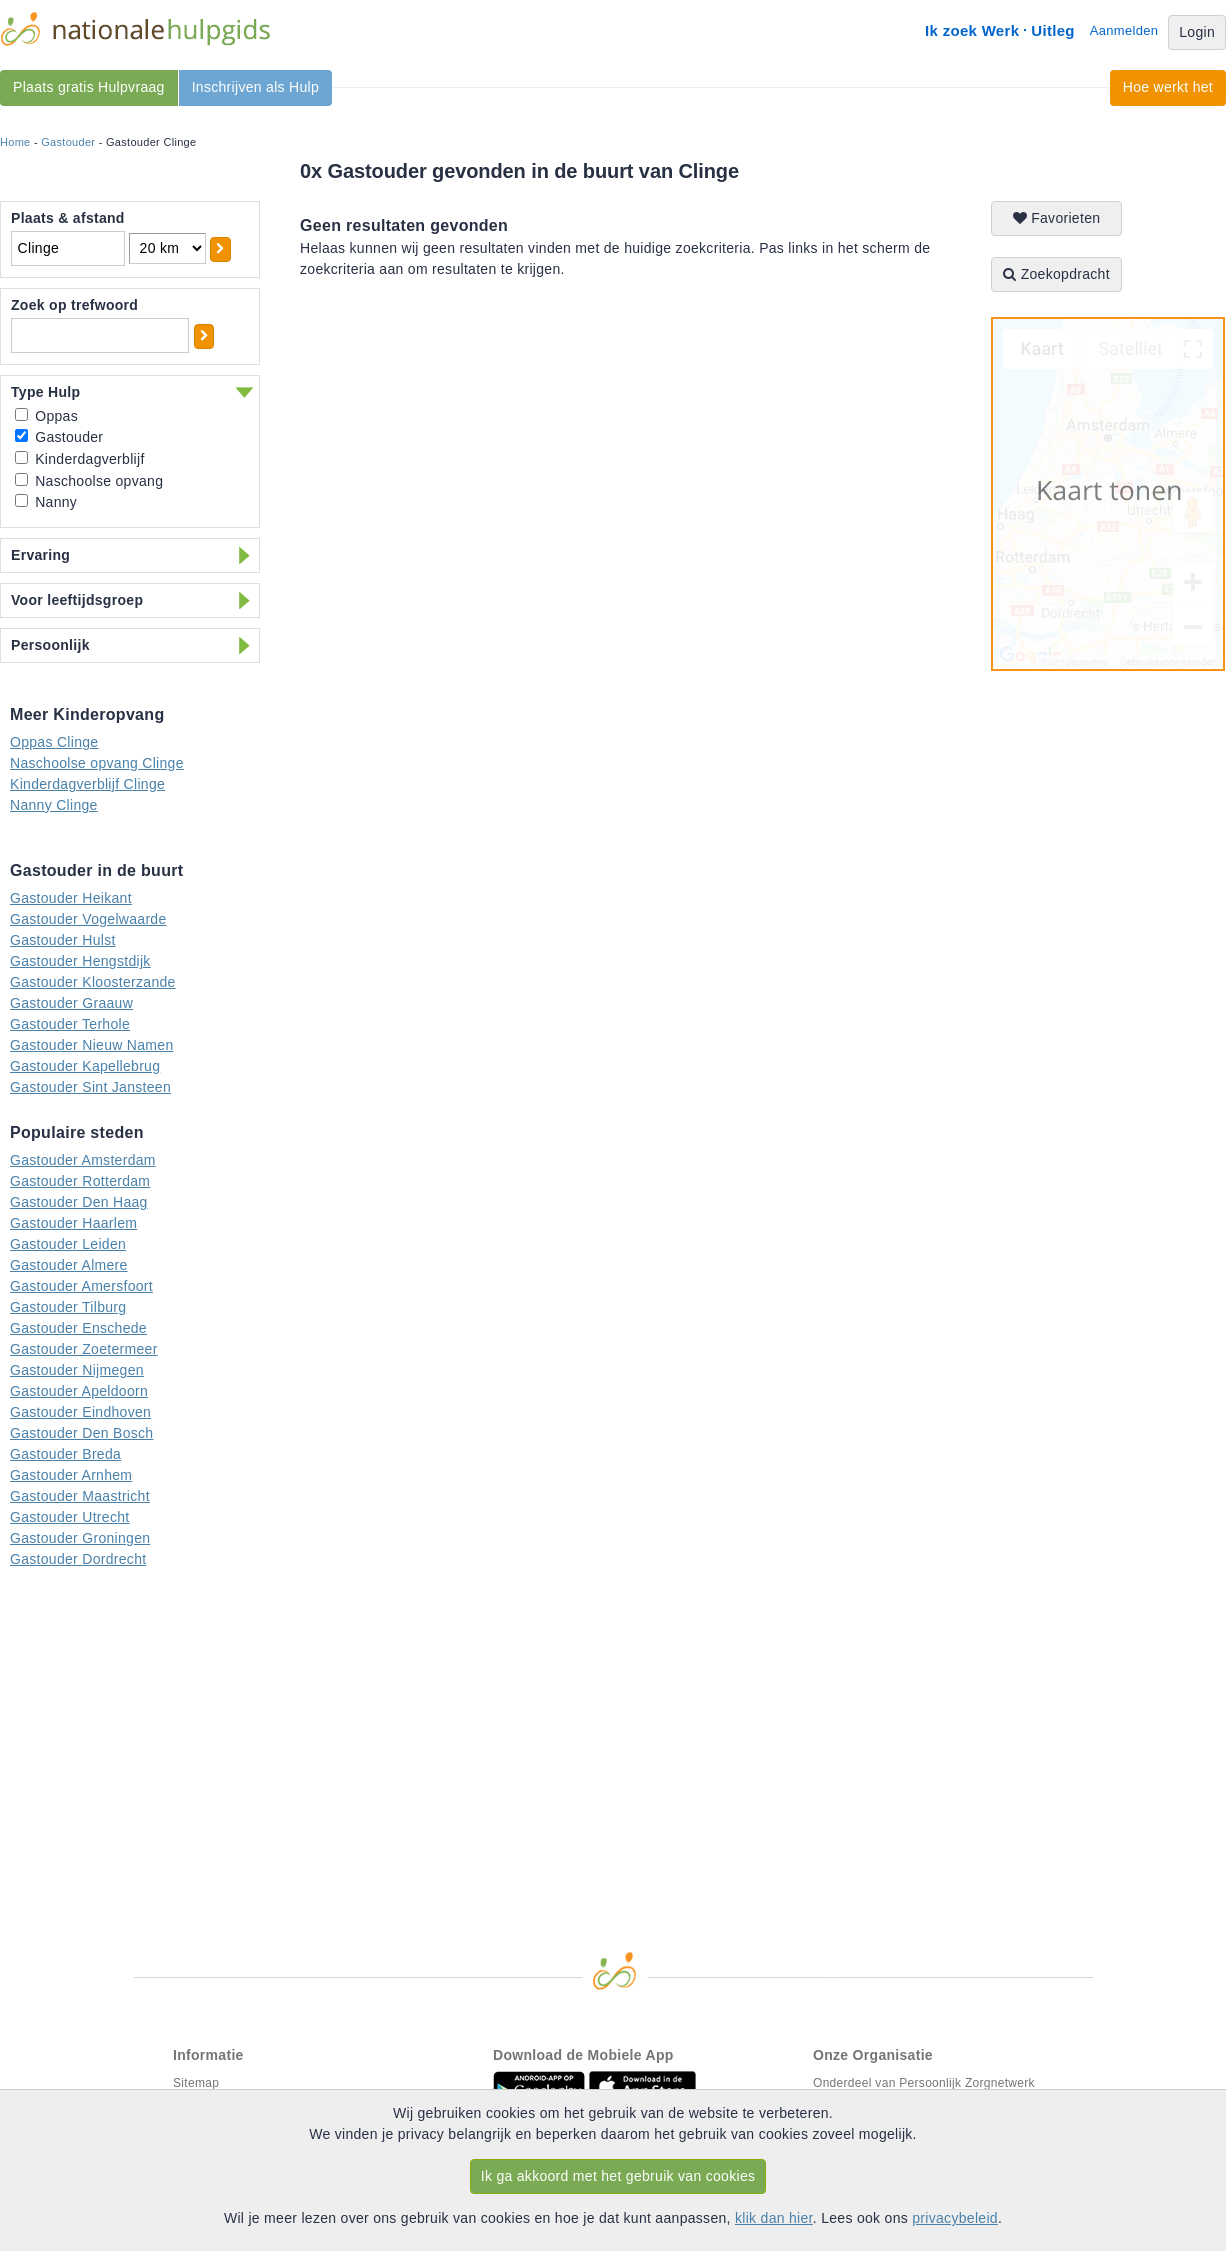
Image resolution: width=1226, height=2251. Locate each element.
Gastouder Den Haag (79, 1202)
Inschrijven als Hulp (255, 87)
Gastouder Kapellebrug (85, 1066)
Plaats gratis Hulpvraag (89, 87)
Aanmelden (1124, 30)
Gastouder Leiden (68, 1244)
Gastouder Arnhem (71, 1475)
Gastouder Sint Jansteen (90, 1087)
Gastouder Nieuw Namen (92, 1045)
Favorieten (1057, 218)
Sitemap (196, 2083)
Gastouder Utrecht (70, 1517)
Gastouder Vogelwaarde (88, 919)
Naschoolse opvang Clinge (97, 763)
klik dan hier (774, 2218)
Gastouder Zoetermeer (84, 1349)
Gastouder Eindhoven (80, 1412)
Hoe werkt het (1168, 87)
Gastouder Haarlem (73, 1223)
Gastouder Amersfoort (81, 1286)
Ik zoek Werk (972, 30)
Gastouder (68, 142)
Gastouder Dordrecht (78, 1559)
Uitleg (1052, 30)
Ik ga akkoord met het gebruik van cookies (618, 2176)
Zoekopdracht (1056, 274)
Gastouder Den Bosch (81, 1433)
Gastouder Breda (65, 1454)
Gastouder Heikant (71, 898)
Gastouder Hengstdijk (80, 961)
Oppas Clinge (54, 742)
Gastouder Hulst (63, 940)
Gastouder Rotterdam (80, 1181)
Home (15, 142)
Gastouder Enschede (78, 1328)
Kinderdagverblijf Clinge (87, 784)
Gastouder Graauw (71, 1003)
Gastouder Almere (69, 1265)
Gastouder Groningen (80, 1538)
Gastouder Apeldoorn (79, 1391)
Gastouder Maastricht (80, 1496)
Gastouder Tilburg (68, 1307)
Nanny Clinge (54, 805)
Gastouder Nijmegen (77, 1370)
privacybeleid (955, 2218)
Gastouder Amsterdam (83, 1160)
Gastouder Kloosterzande (93, 982)
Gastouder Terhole (70, 1024)
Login (1197, 32)
